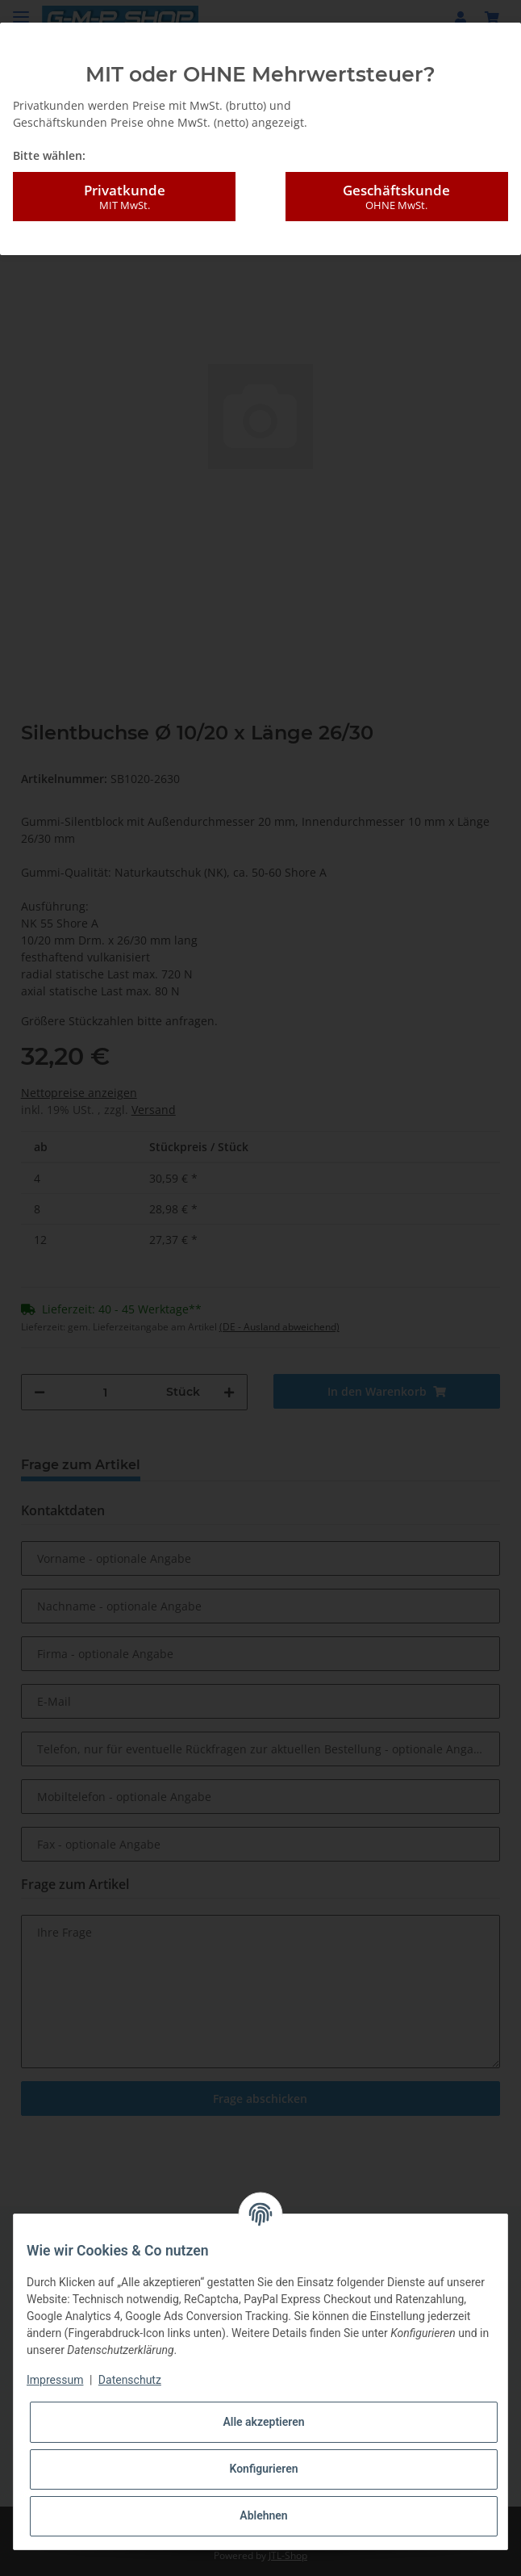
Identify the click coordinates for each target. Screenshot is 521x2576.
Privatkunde (124, 197)
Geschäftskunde (397, 197)
